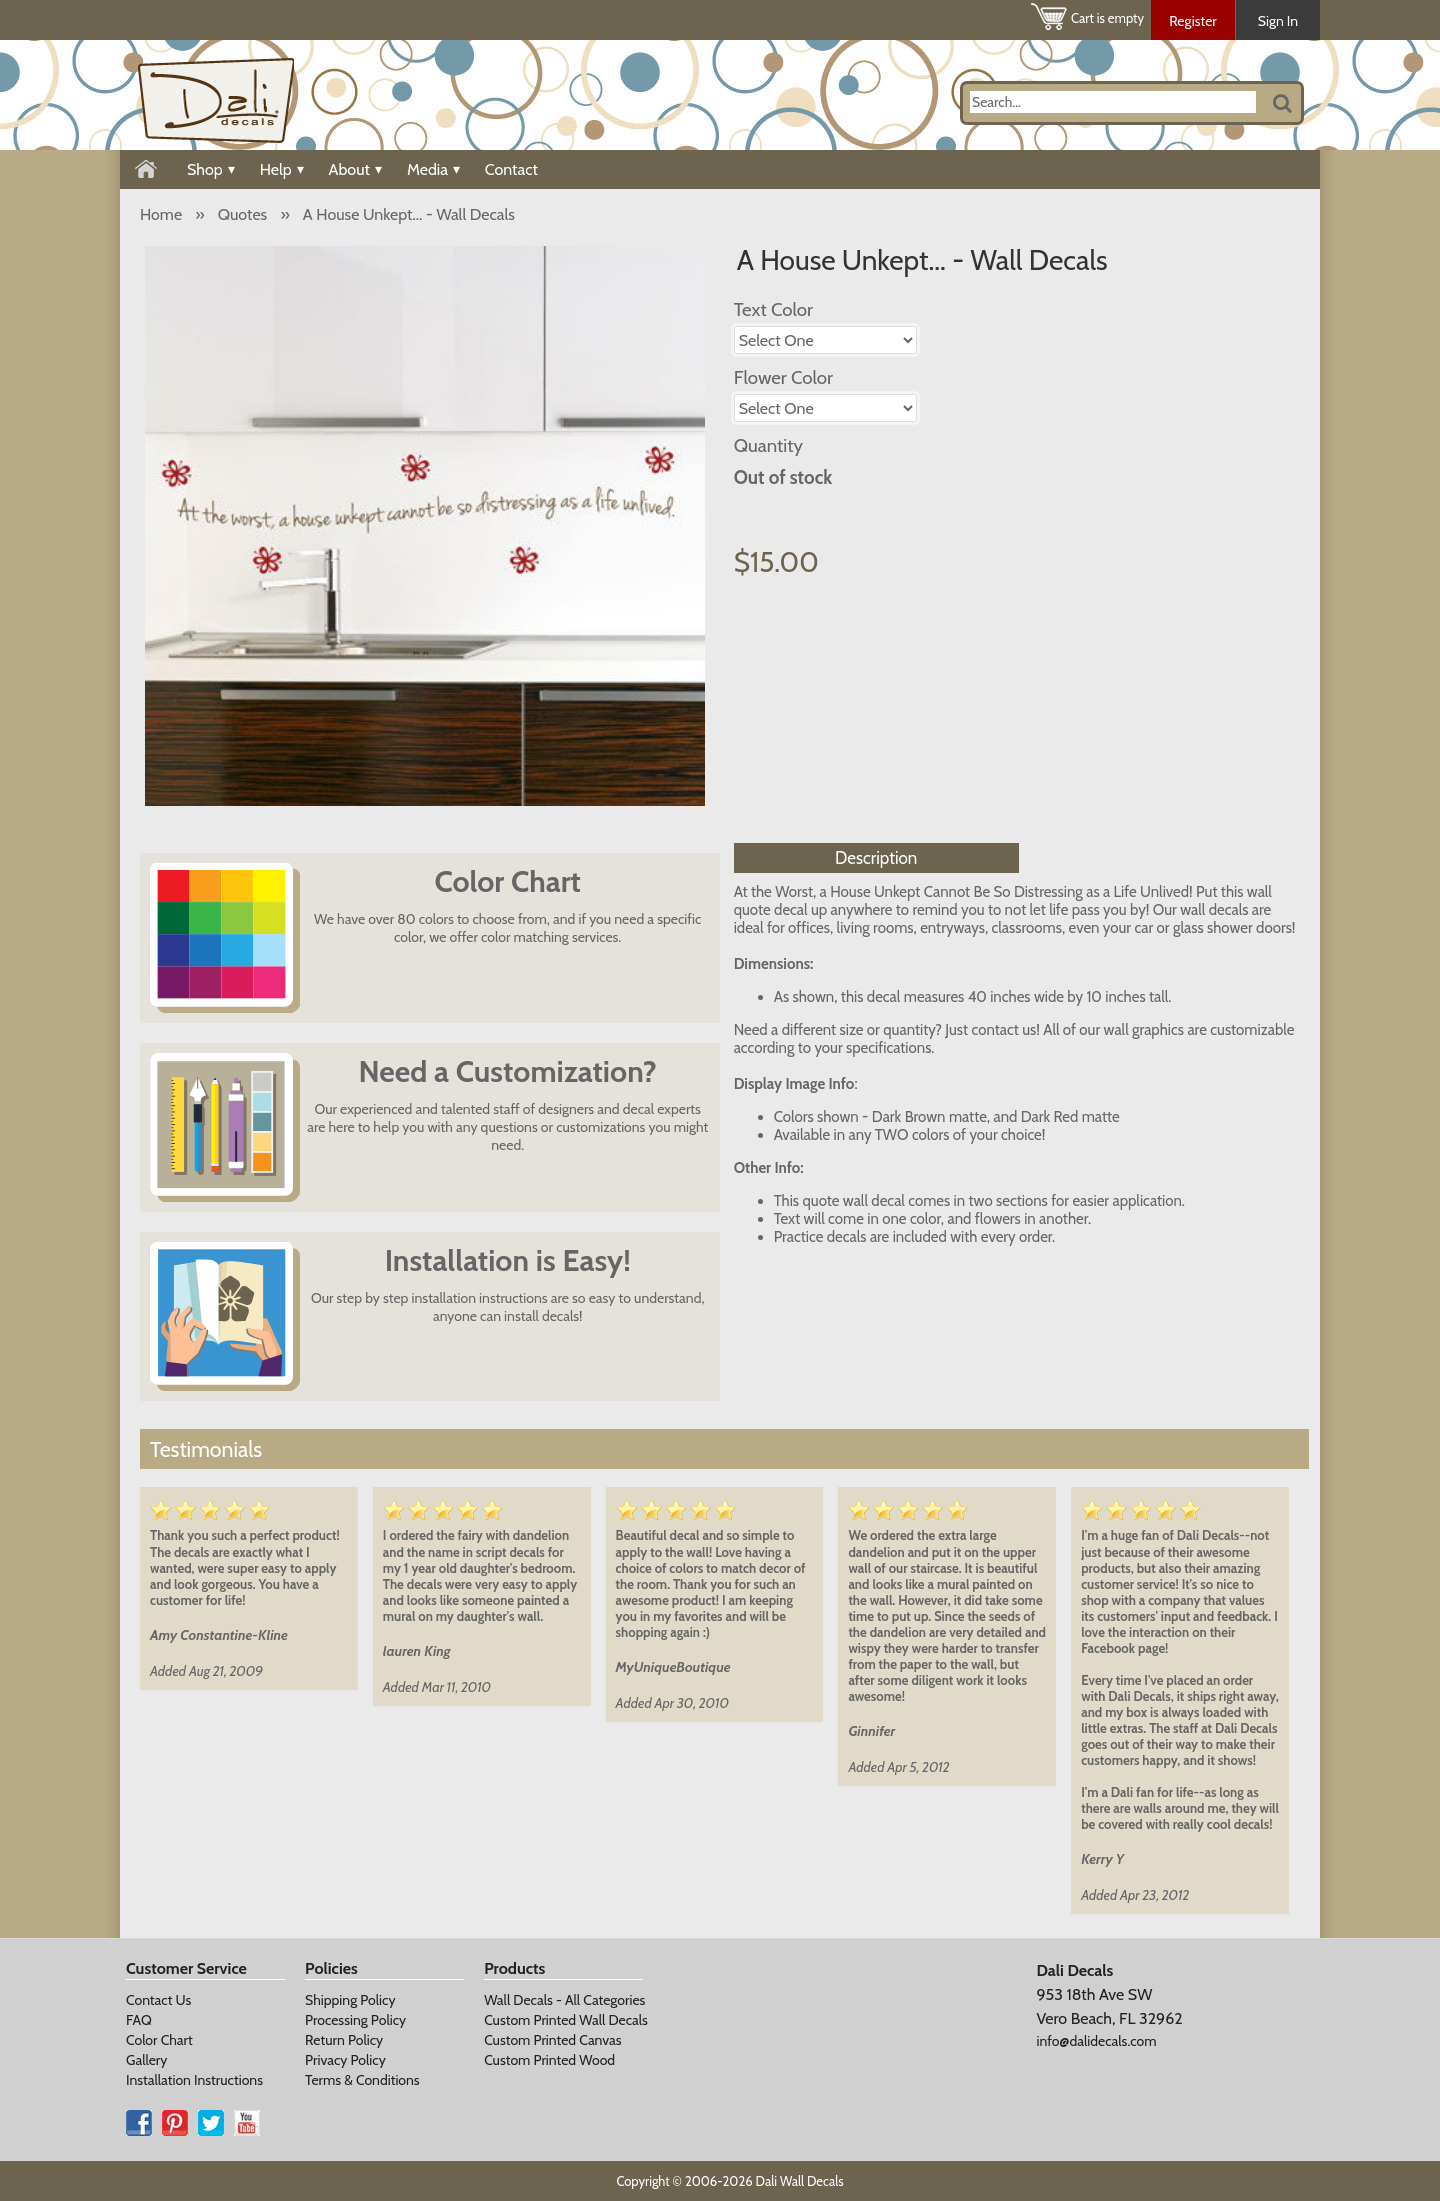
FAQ (139, 2020)
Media (433, 169)
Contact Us (158, 2000)
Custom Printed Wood (549, 2060)
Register (1193, 21)
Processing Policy (355, 2020)
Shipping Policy (350, 2000)
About (355, 169)
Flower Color (783, 377)
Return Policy (344, 2040)
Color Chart (159, 2040)
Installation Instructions (194, 2080)
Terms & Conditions (362, 2080)
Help (282, 169)
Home (161, 214)
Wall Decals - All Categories (564, 2000)
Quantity (768, 445)
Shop (211, 169)
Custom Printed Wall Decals (566, 2020)
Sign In (1278, 21)
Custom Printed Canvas (552, 2040)
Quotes (242, 214)
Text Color (773, 309)
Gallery (146, 2060)
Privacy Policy (345, 2060)
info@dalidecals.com (1096, 2041)
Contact (511, 169)
